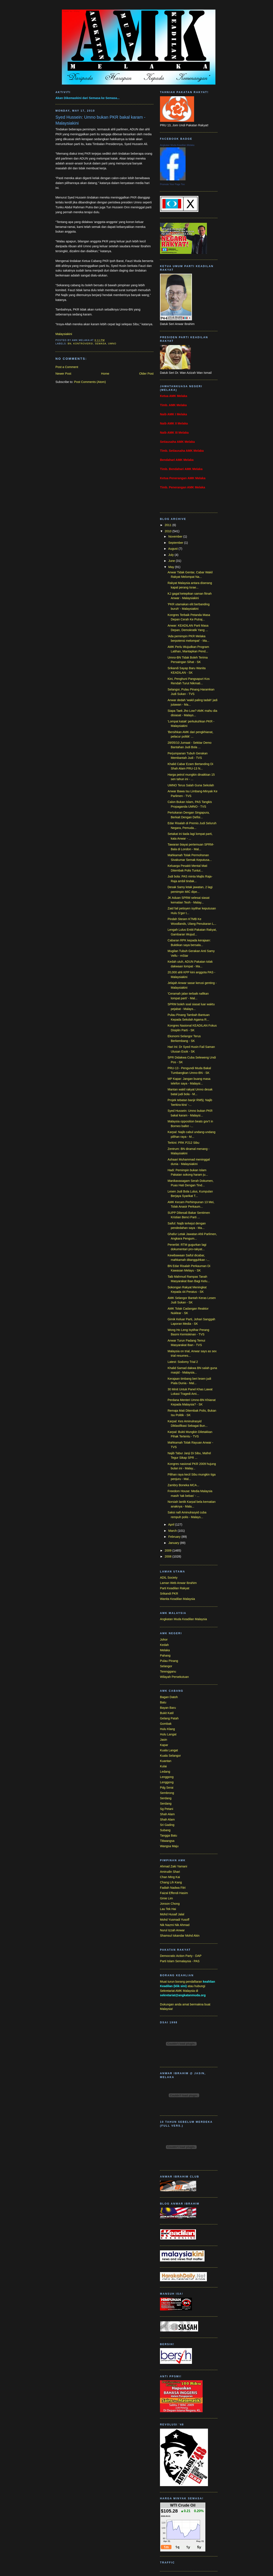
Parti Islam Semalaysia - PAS (180, 1961)
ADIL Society (168, 1577)
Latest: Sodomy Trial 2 (183, 1362)
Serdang (165, 1798)
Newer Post (63, 373)
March (173, 1530)
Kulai (163, 1766)
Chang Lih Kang (171, 1882)
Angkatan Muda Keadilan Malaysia (183, 1619)
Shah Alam (167, 1814)
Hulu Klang (167, 1729)
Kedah (164, 1645)
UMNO (112, 343)
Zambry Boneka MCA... (183, 1485)
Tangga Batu (168, 1835)
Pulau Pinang (169, 1661)
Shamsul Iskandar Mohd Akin (179, 1935)
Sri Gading (167, 1825)
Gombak (165, 1723)
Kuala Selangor (170, 1755)
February (174, 1536)
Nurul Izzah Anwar (172, 1930)
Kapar (164, 1745)
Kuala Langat (169, 1750)
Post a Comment (66, 367)
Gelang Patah (169, 1718)
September (176, 542)
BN (69, 343)
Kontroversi (83, 343)
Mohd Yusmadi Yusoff (174, 1919)
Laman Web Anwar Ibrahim (178, 1583)
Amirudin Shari (170, 1871)
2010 (168, 531)
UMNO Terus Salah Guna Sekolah (191, 785)
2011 (168, 525)
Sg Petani (166, 1809)
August (173, 548)
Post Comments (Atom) (90, 382)
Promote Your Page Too (172, 184)
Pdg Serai (166, 1787)
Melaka (165, 1650)
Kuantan (165, 1761)
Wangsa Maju (169, 1846)
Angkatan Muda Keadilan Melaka (177, 145)
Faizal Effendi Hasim (174, 1893)
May (171, 567)
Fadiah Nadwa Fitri (173, 1887)
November (175, 536)
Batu (163, 1702)
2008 (168, 1556)
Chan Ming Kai (170, 1877)
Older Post (146, 373)
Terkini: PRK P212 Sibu (183, 1142)
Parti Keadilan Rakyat (174, 1588)
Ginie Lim (166, 1898)
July (171, 555)
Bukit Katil (167, 1713)
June (172, 560)
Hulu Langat (168, 1734)
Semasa (100, 343)
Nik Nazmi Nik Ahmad (174, 1925)
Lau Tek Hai (168, 1909)
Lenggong (167, 1777)
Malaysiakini (63, 334)
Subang (165, 1830)
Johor (164, 1639)
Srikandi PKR (169, 1593)
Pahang (165, 1655)
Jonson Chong (170, 1903)
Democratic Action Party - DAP (181, 1956)
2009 (168, 1550)
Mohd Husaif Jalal (172, 1914)
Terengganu (168, 1671)
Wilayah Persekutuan (174, 1676)
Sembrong (167, 1793)
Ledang (165, 1771)
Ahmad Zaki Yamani (173, 1866)
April (171, 1524)
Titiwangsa (167, 1840)
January (174, 1543)
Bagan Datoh (169, 1697)
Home (105, 373)
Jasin (163, 1739)
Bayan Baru (168, 1707)
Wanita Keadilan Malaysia (177, 1599)
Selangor (166, 1666)
